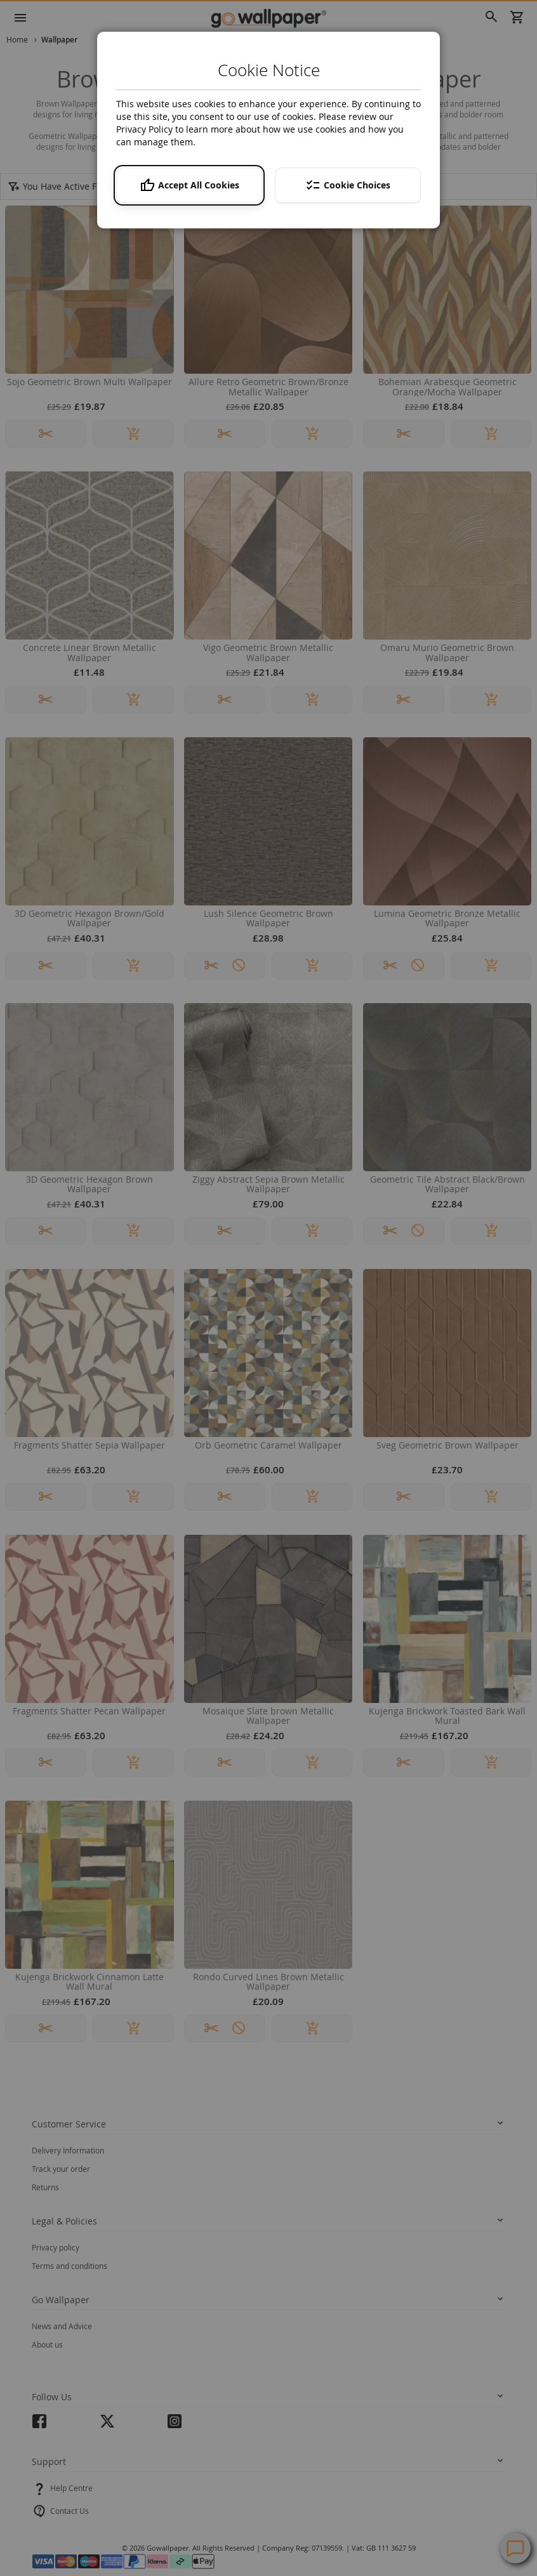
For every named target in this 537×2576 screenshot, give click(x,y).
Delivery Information (68, 2150)
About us (47, 2344)
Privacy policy (55, 2247)
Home (18, 39)
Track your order (61, 2169)
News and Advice (62, 2326)
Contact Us (69, 2511)
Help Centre (71, 2488)
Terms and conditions (69, 2266)
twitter (107, 2425)
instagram (174, 2425)
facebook (39, 2425)
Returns (45, 2187)
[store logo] (268, 17)
